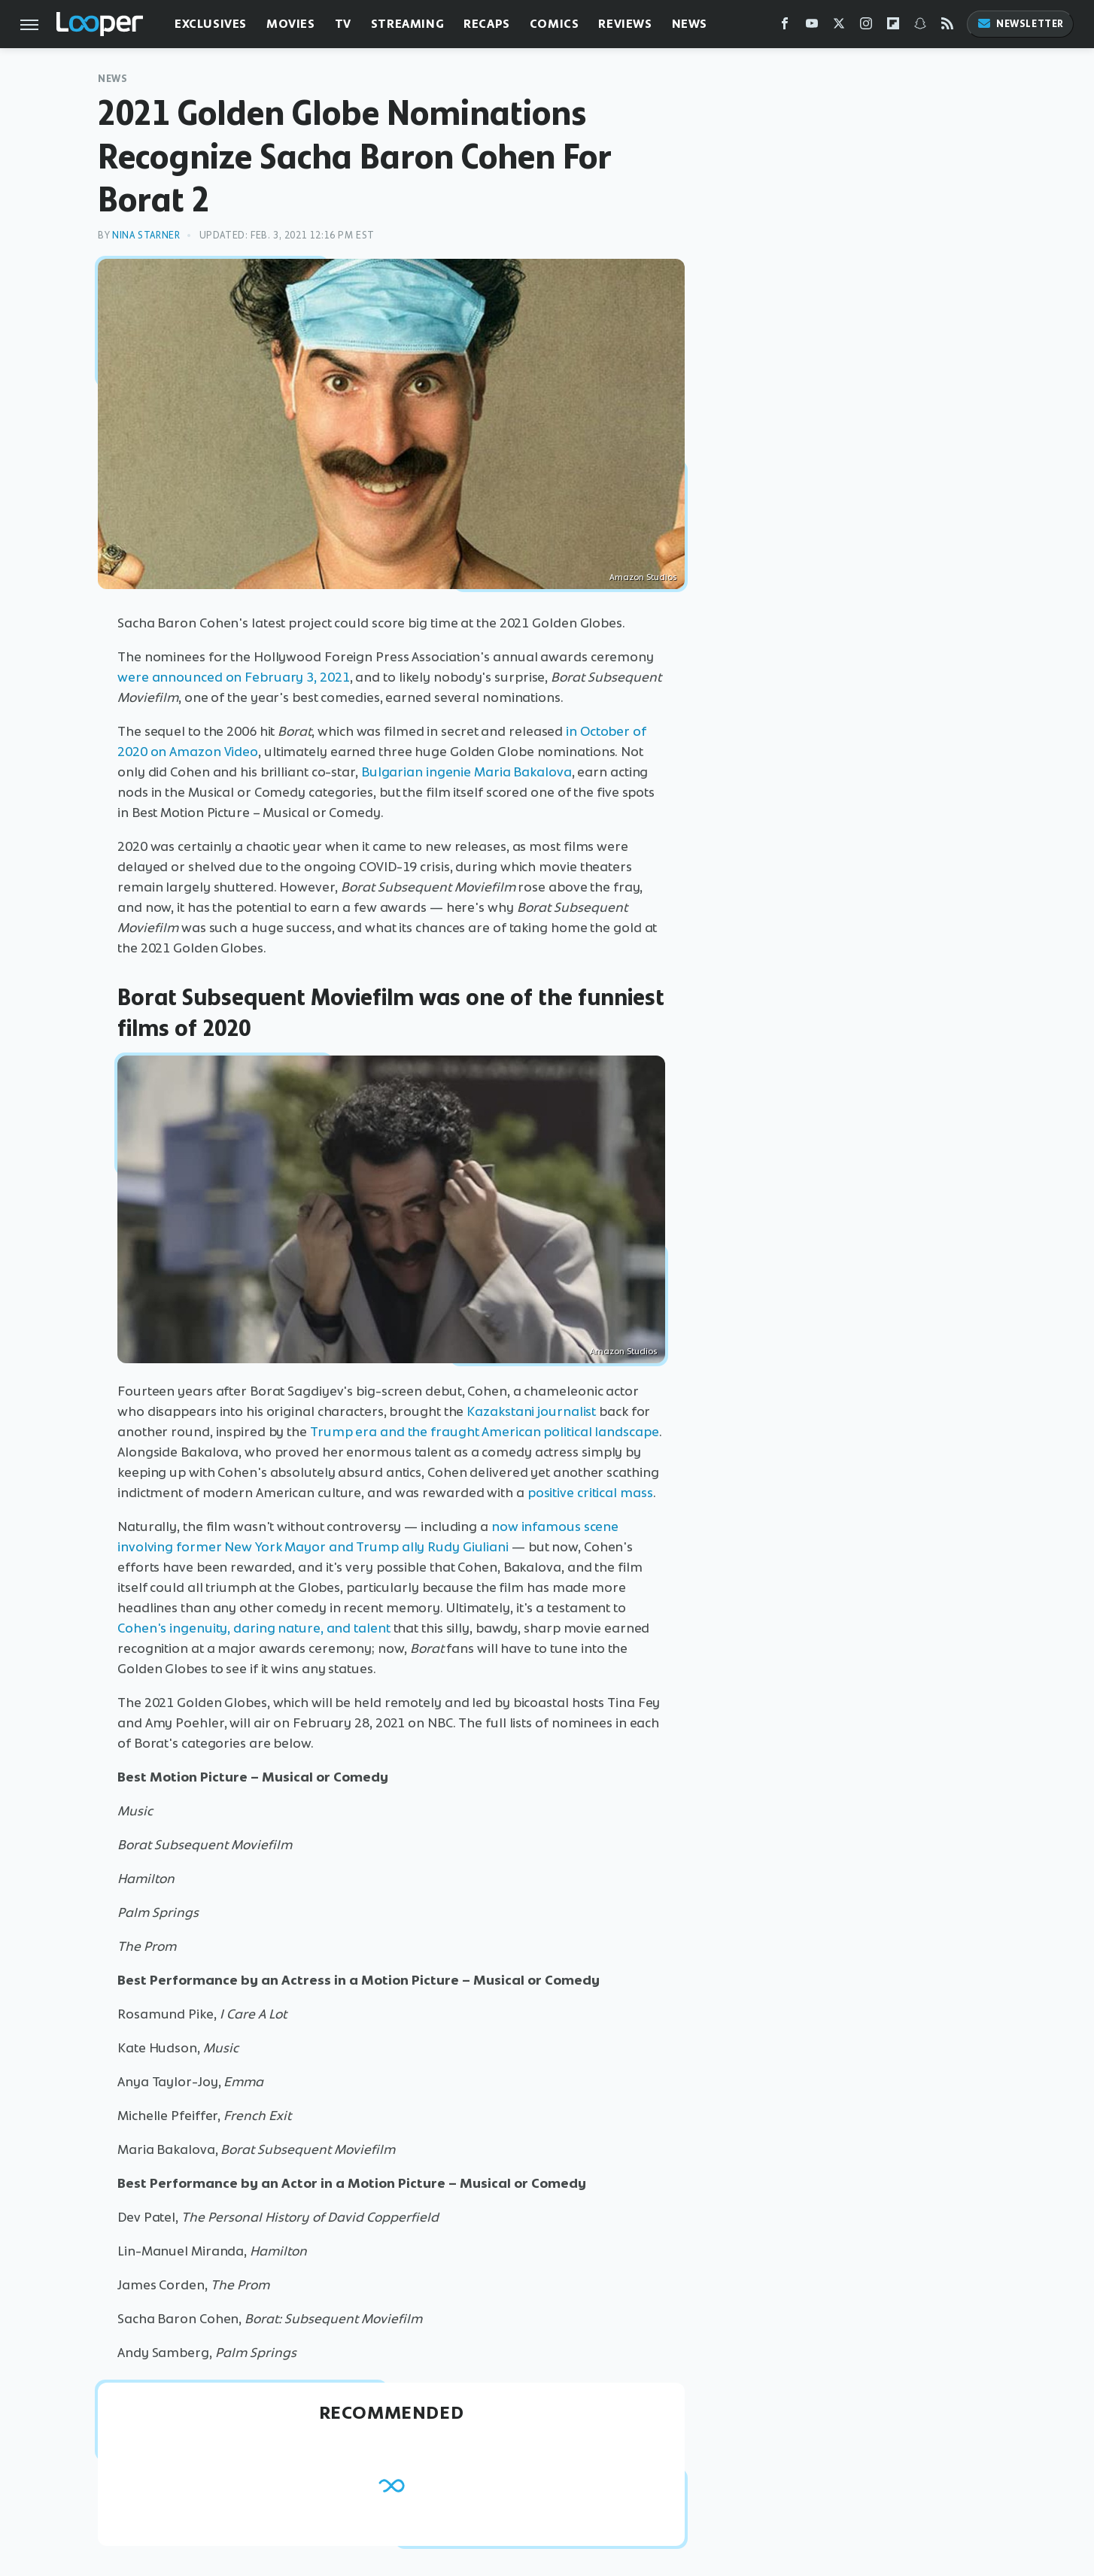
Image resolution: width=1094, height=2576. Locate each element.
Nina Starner (146, 235)
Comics (554, 24)
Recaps (486, 24)
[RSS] (947, 27)
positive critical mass (590, 1493)
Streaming (407, 24)
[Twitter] (838, 27)
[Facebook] (784, 27)
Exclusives (211, 24)
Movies (290, 24)
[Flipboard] (893, 27)
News (689, 24)
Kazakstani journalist (531, 1411)
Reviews (625, 24)
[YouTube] (811, 27)
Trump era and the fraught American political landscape (484, 1432)
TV (343, 24)
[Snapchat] (920, 27)
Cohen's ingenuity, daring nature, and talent (253, 1628)
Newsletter (1020, 23)
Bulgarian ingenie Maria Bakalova (466, 772)
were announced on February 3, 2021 (233, 677)
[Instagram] (866, 27)
